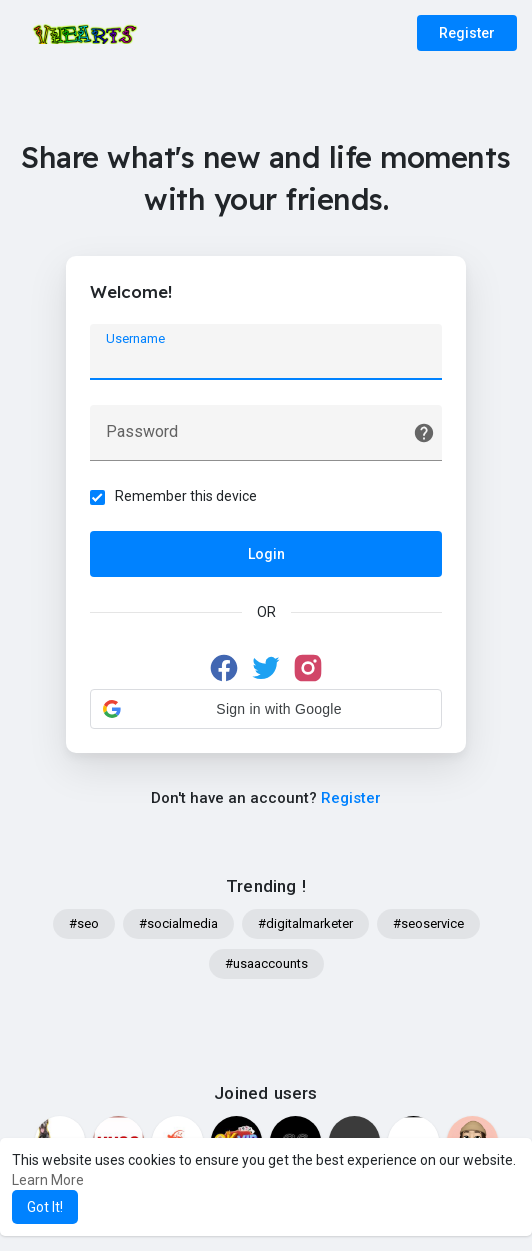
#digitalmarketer (305, 925)
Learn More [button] (48, 1180)
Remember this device (187, 497)
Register (467, 33)
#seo (84, 925)
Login (266, 555)
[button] (266, 710)
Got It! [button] (45, 1207)
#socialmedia (178, 925)
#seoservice (428, 925)
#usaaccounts (266, 965)
